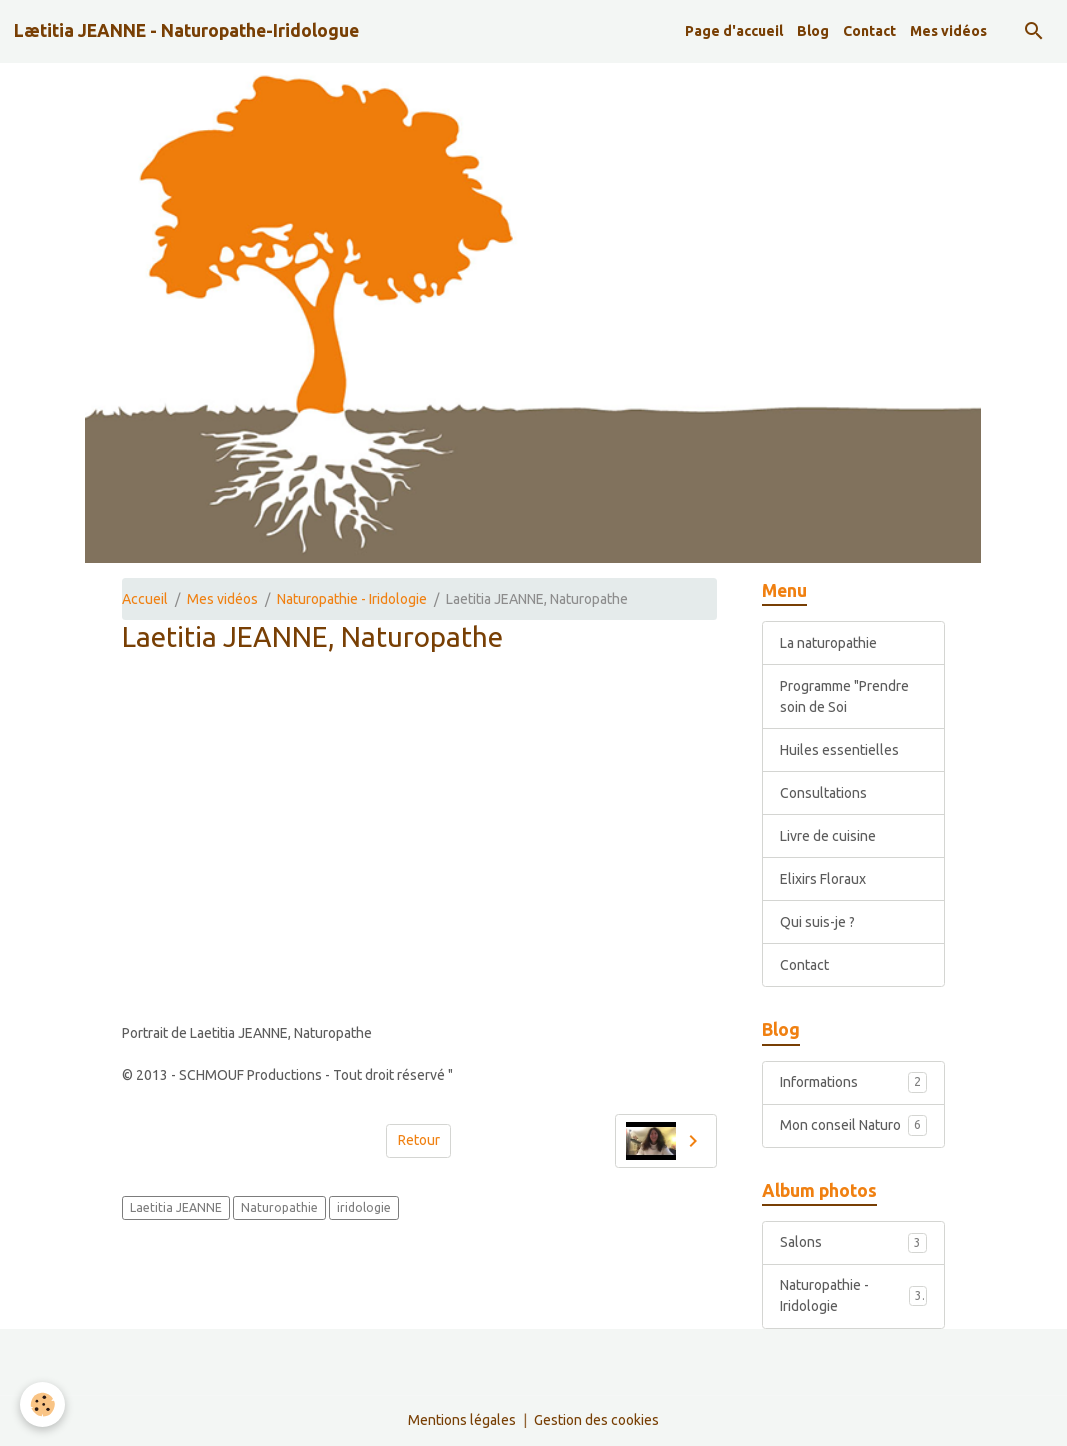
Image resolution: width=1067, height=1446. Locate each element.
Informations (853, 1082)
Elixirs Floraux (823, 879)
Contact (869, 31)
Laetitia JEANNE (176, 1207)
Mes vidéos (948, 31)
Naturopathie (279, 1207)
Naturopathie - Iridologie (352, 599)
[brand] (186, 31)
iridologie (364, 1207)
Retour (419, 1140)
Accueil (145, 599)
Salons (853, 1243)
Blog (813, 31)
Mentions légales (462, 1420)
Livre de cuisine (828, 836)
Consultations (823, 793)
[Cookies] (42, 1404)
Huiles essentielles (839, 750)
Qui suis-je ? (817, 922)
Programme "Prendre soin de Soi (844, 696)
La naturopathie (828, 643)
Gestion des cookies (596, 1420)
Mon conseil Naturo (853, 1125)
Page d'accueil (734, 31)
